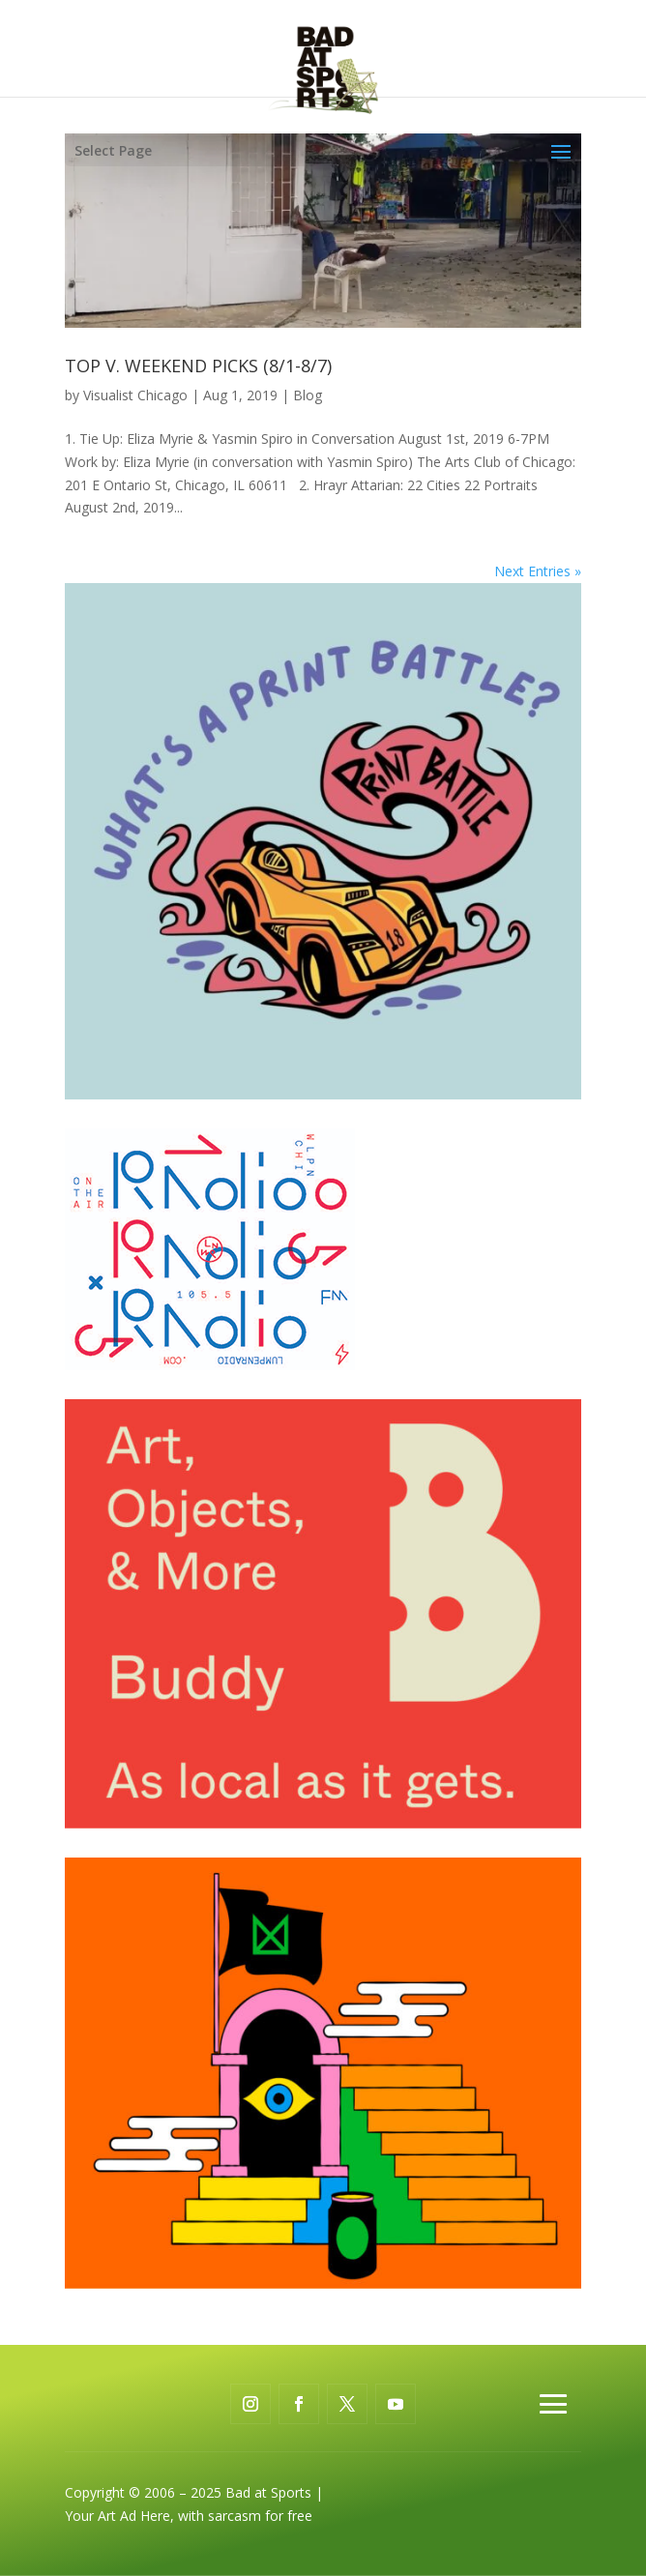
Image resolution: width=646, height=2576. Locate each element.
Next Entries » (537, 571)
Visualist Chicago (135, 395)
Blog (307, 395)
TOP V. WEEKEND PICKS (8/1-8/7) (198, 365)
